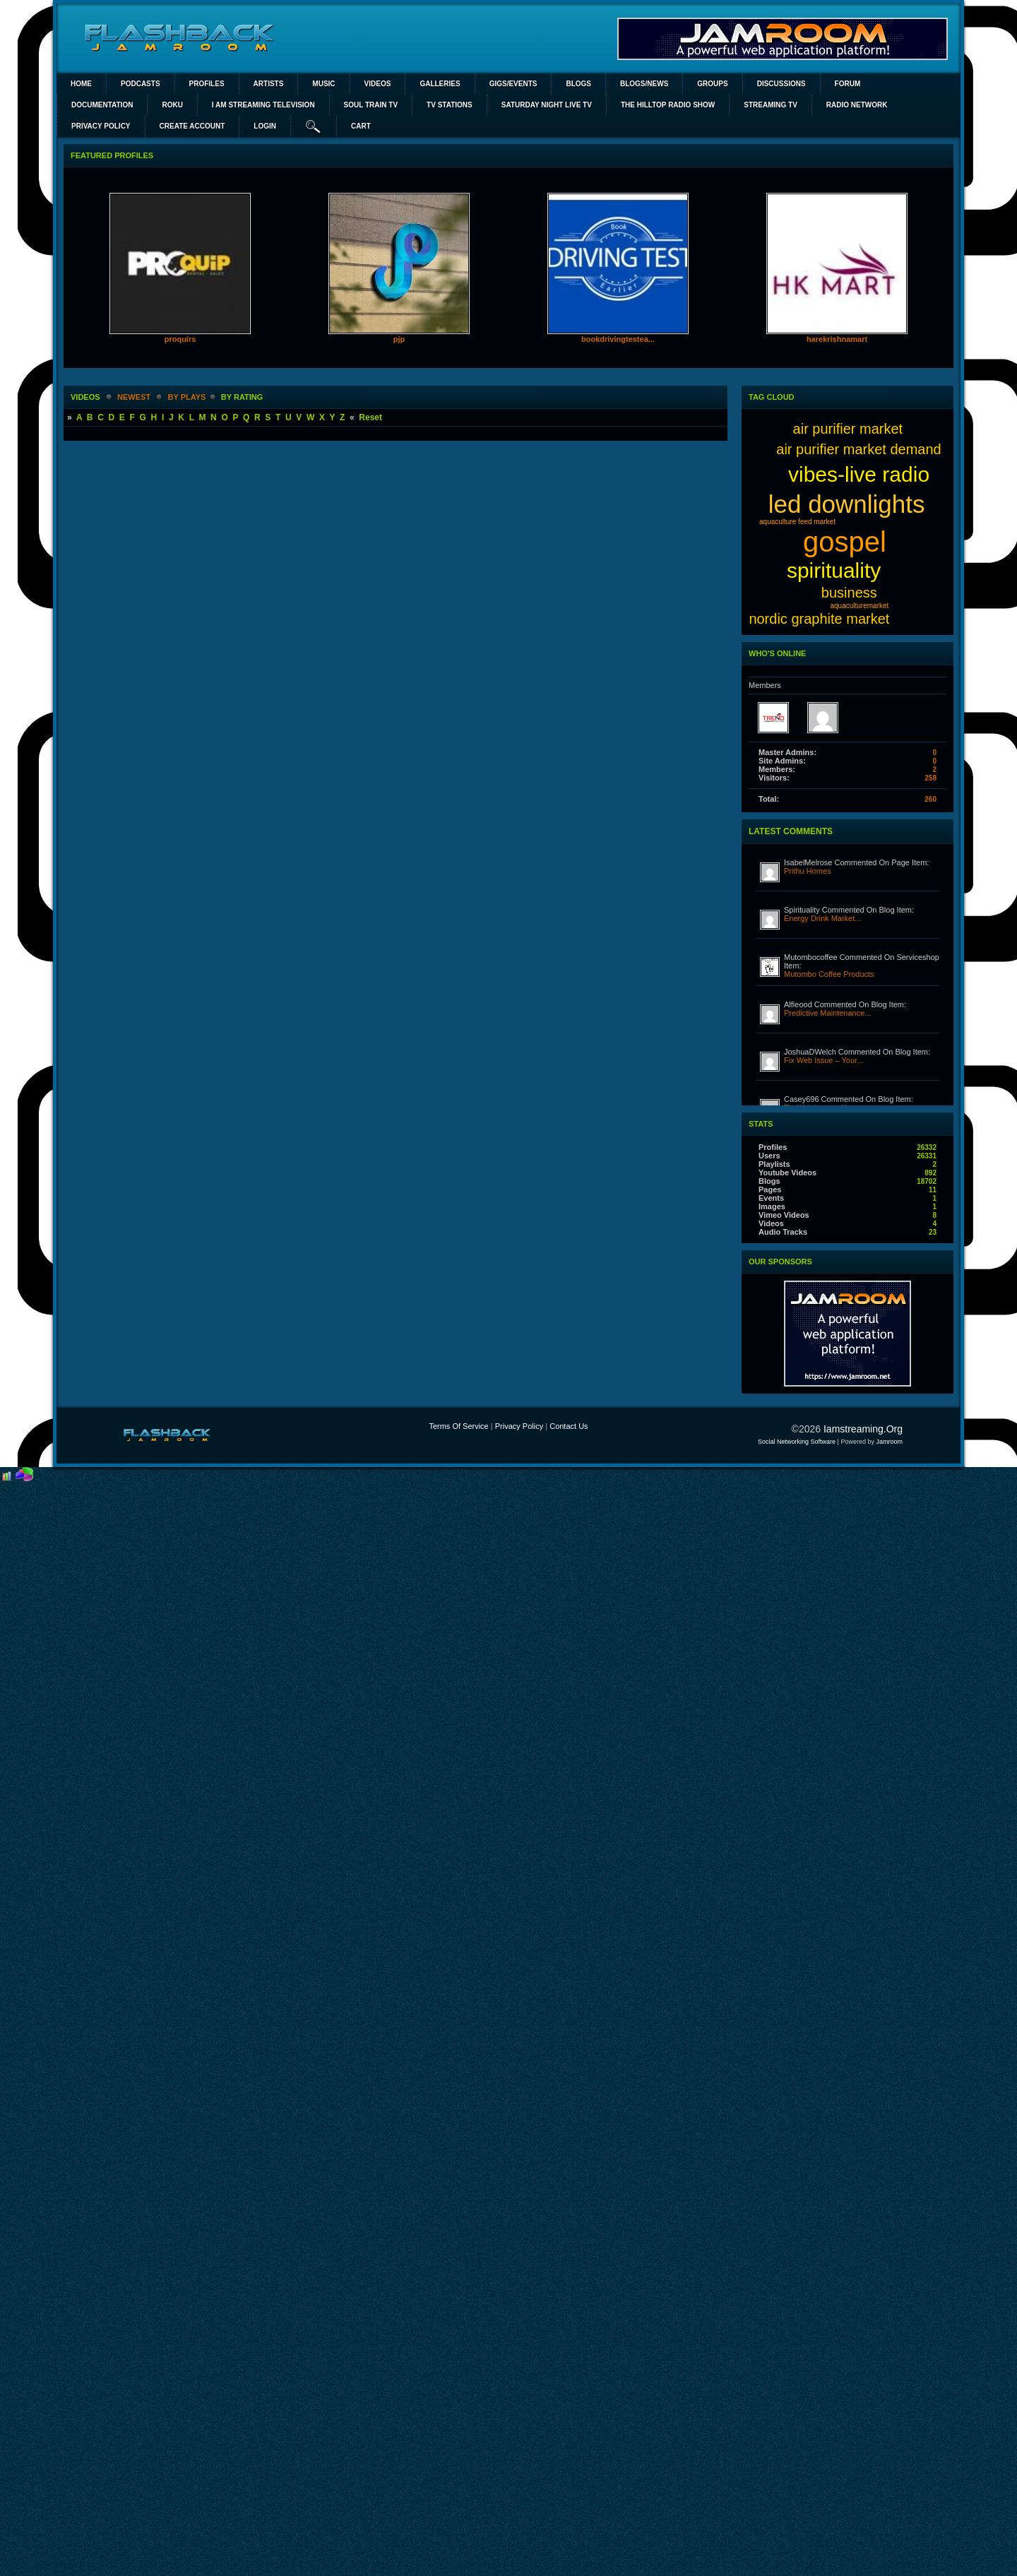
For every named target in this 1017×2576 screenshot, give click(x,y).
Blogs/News (644, 84)
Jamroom (889, 1441)
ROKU (172, 105)
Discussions (781, 84)
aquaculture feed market (797, 522)
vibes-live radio (858, 474)
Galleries (440, 84)
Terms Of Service (458, 1426)
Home (81, 84)
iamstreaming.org (863, 1429)
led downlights (846, 504)
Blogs (578, 84)
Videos (377, 84)
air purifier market (848, 429)
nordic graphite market (819, 619)
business (849, 592)
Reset (370, 417)
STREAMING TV (770, 105)
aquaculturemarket (859, 606)
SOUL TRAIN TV (371, 105)
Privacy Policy (519, 1426)
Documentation (102, 105)
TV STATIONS (449, 105)
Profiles (207, 84)
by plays (187, 397)
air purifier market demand (858, 449)
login (265, 126)
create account (192, 126)
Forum (848, 84)
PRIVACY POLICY (101, 126)
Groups (712, 84)
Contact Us (568, 1426)
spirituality (834, 570)
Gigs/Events (513, 84)
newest (133, 397)
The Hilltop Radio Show (668, 105)
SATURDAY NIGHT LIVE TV (546, 105)
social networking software (796, 1441)
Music (323, 84)
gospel (844, 541)
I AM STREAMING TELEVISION (263, 105)
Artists (269, 84)
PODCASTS (140, 84)
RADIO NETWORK (857, 105)
